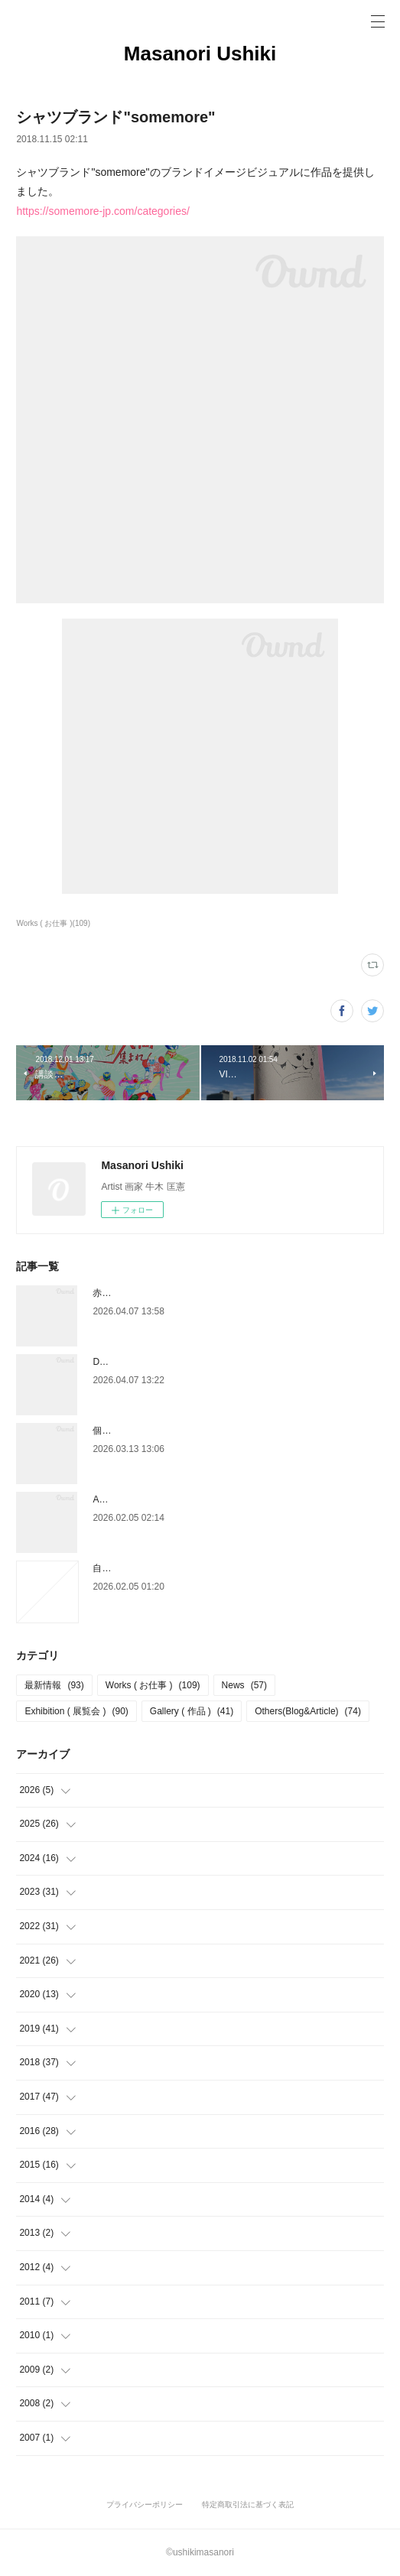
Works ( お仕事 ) (153, 1685)
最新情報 (53, 1685)
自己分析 (111, 1568)
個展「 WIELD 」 (128, 1430)
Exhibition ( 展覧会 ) (76, 1711)
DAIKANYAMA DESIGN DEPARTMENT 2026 (185, 1361)
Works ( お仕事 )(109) (53, 923)
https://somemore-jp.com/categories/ (102, 211)
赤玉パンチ (115, 1293)
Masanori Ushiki (200, 53)
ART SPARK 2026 (130, 1499)
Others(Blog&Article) (308, 1711)
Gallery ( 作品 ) (191, 1711)
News (244, 1685)
